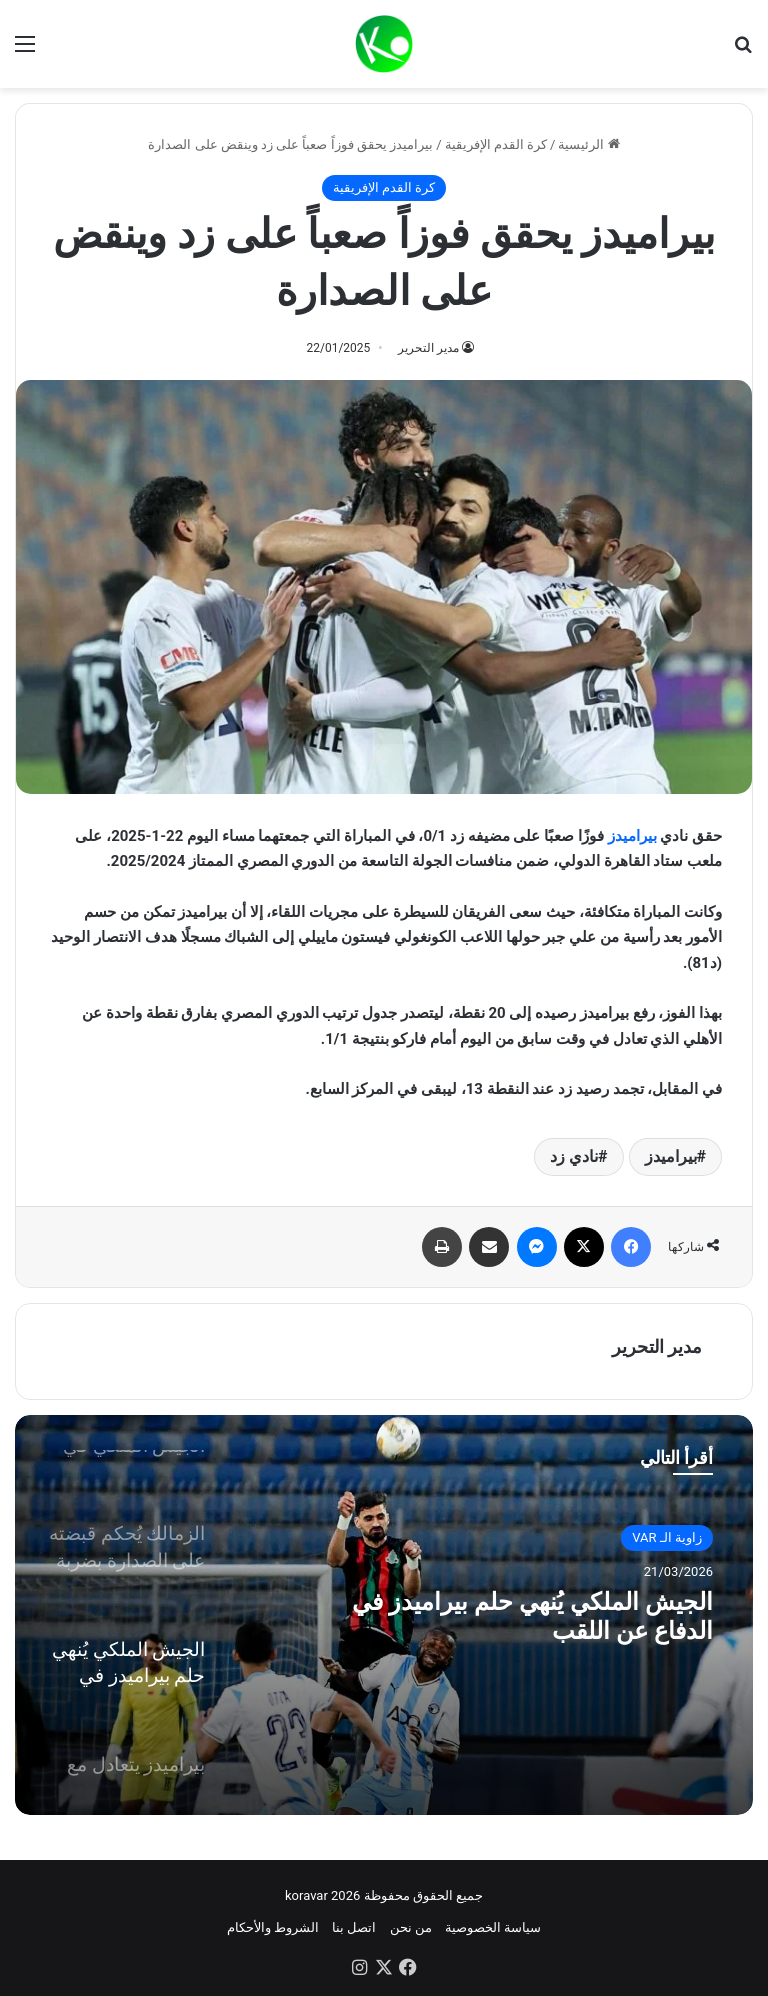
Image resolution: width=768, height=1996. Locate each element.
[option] (384, 1615)
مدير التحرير (428, 348)
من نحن (411, 1927)
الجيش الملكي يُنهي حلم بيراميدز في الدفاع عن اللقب (537, 1622)
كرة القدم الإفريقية (496, 144)
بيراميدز (632, 836)
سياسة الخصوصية (493, 1927)
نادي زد (574, 1156)
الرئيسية (588, 144)
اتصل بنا (354, 1927)
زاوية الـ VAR (667, 1537)
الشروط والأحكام (273, 1927)
